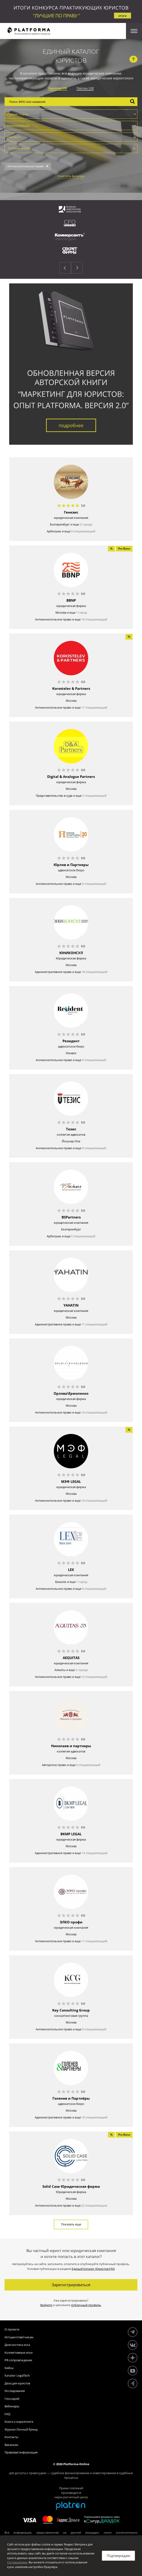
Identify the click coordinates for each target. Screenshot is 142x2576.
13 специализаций (94, 1853)
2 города (86, 524)
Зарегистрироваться (71, 2284)
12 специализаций (94, 1677)
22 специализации (94, 2205)
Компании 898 (57, 88)
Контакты (11, 2437)
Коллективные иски (19, 2352)
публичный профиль (86, 2305)
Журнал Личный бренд (21, 2429)
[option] (71, 232)
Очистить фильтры (71, 176)
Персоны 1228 (85, 88)
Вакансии (11, 2445)
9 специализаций (83, 531)
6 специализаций (94, 1589)
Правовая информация (21, 2452)
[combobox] (71, 114)
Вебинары (12, 2406)
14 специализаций (94, 1412)
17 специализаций (94, 707)
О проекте (12, 2329)
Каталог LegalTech (17, 2375)
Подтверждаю (118, 2555)
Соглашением (17, 2562)
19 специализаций (94, 619)
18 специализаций (94, 972)
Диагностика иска (17, 2345)
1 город (81, 612)
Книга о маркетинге (19, 2422)
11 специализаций (94, 1324)
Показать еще (71, 2224)
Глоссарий (12, 2399)
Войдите (46, 2305)
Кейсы (9, 2368)
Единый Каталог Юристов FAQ (93, 2269)
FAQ (7, 2414)
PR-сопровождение (18, 2360)
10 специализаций (94, 2117)
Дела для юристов (17, 2383)
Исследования (15, 2391)
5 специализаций (94, 795)
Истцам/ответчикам (19, 2337)
